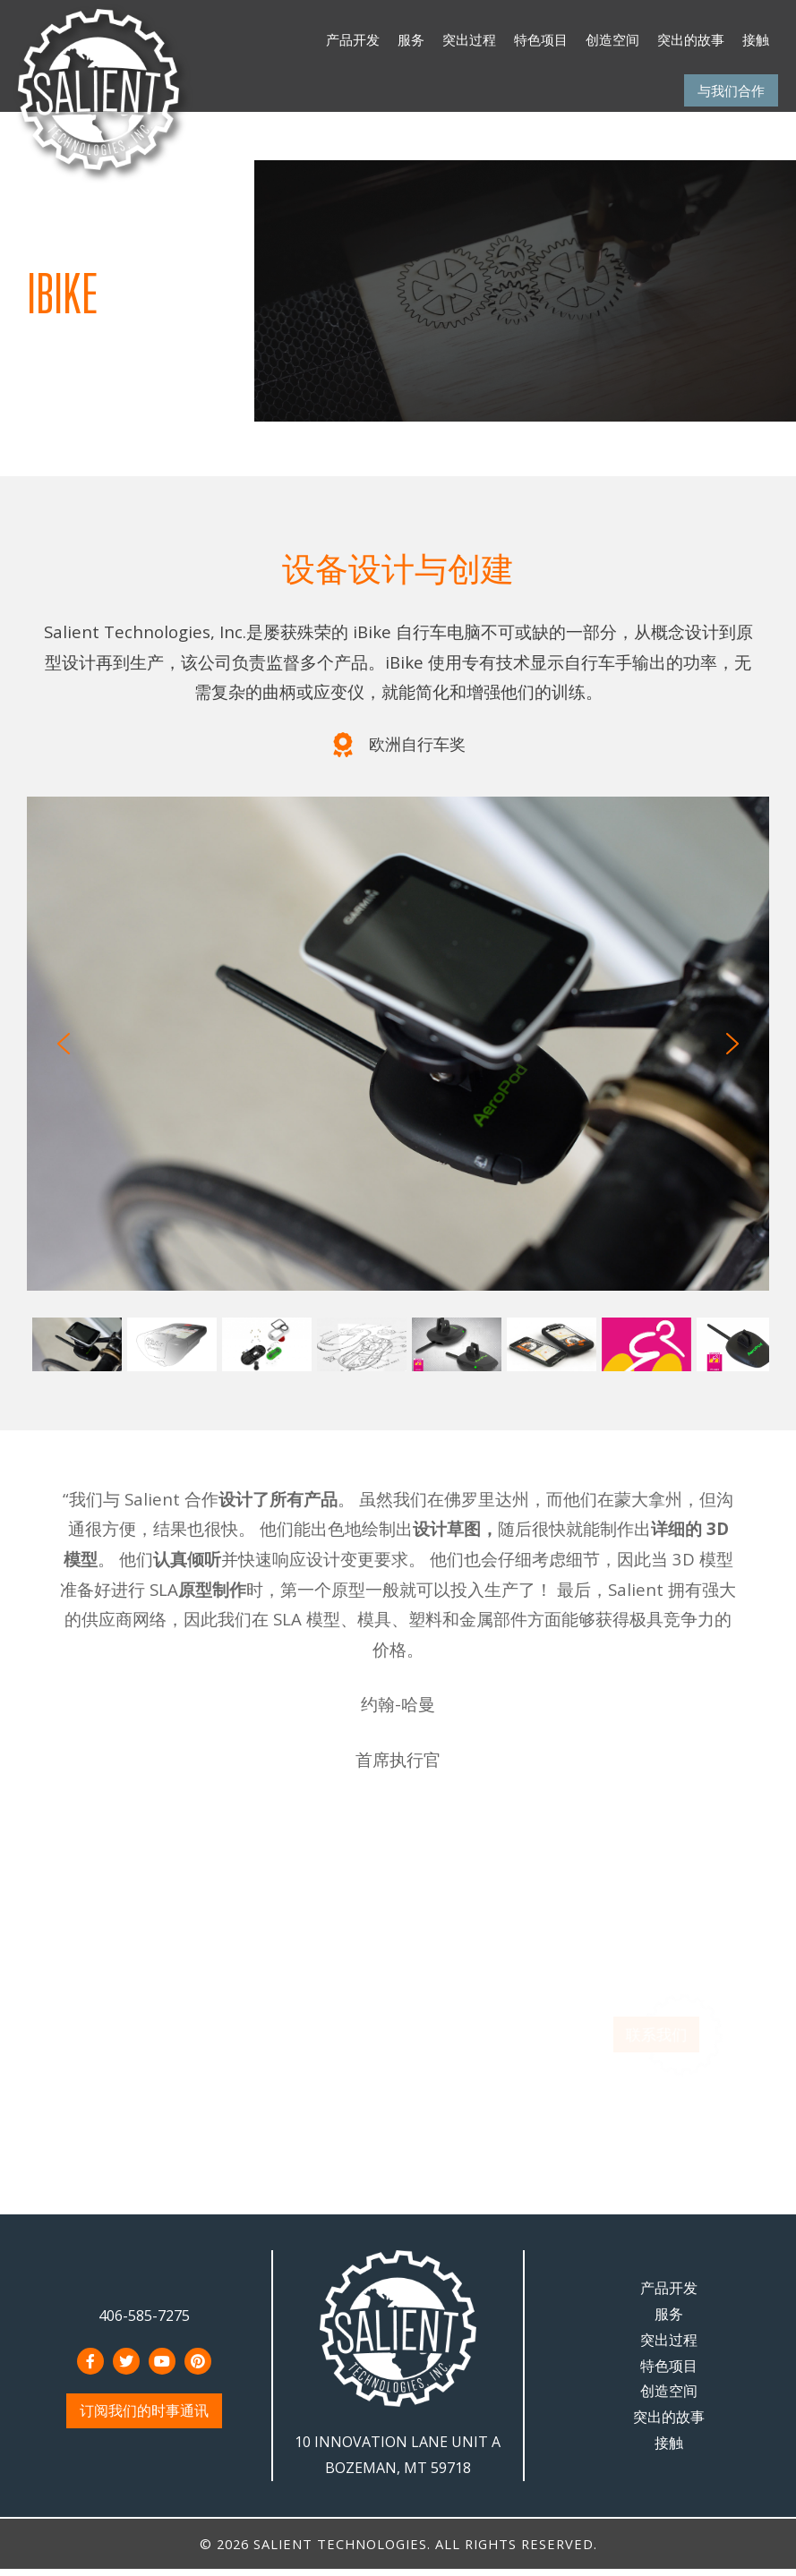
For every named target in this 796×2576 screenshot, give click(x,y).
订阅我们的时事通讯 (144, 2410)
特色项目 (541, 39)
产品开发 (353, 39)
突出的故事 (690, 39)
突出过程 (469, 39)
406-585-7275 (144, 2315)
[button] (63, 1043)
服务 (411, 39)
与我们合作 (731, 90)
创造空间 (612, 39)
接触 (755, 39)
